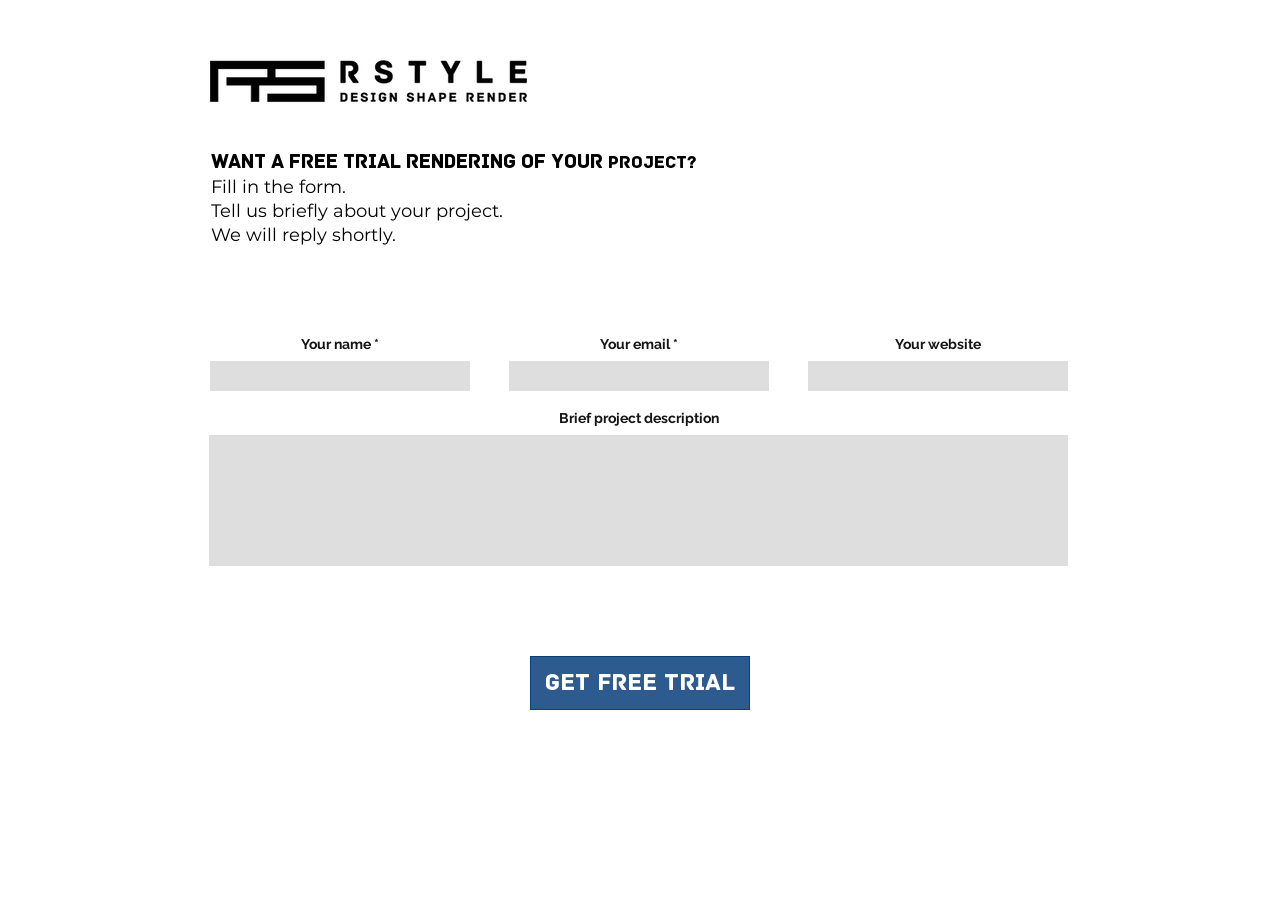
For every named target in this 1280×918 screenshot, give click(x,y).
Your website (938, 344)
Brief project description (639, 418)
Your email (635, 344)
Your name (336, 344)
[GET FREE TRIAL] (640, 683)
